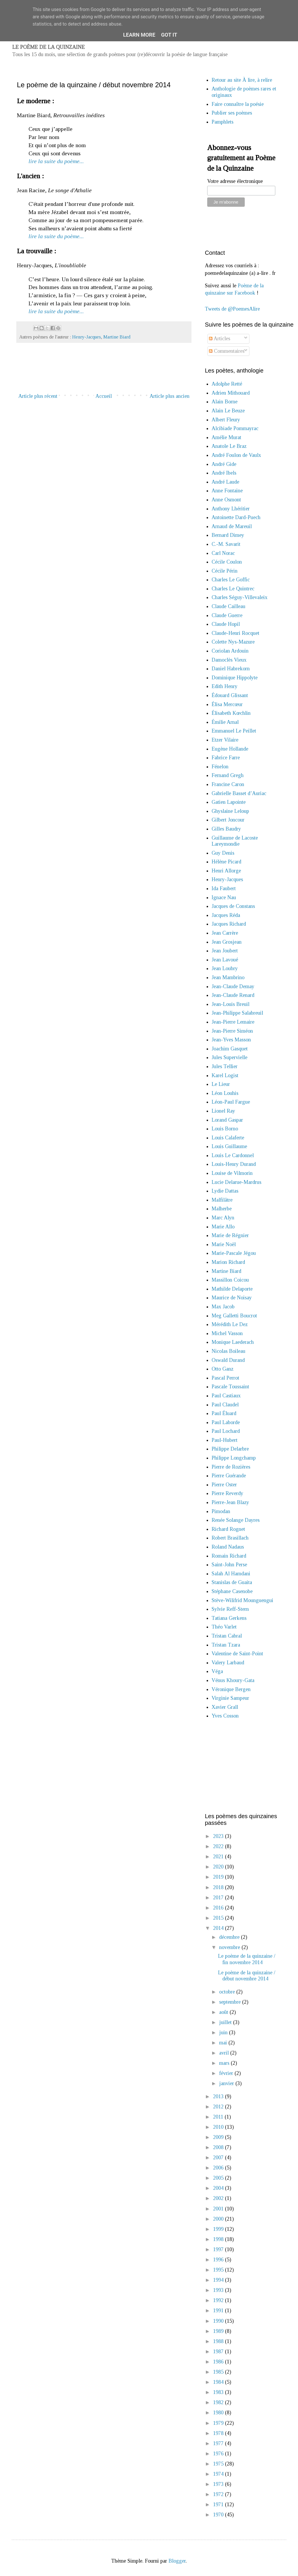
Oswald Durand (228, 1360)
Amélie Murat (226, 437)
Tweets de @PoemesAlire (232, 309)
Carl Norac (223, 553)
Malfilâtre (222, 1200)
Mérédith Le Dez (230, 1324)
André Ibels (224, 473)
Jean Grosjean (227, 942)
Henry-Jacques (86, 337)
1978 (219, 2433)
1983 (219, 2392)
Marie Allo (223, 1227)
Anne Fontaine (227, 491)
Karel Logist (225, 1075)
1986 (219, 2362)
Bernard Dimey (228, 535)
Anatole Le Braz (229, 446)
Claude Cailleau (228, 606)
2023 (219, 1836)
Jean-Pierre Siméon (232, 1031)
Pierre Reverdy (227, 1493)
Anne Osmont (226, 500)
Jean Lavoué (225, 960)
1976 (219, 2453)
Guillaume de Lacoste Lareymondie (235, 841)
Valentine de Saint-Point (237, 1653)
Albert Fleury (226, 420)
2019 (219, 1877)
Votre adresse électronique (235, 181)
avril (224, 2053)
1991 (219, 2310)
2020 (219, 1867)
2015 (219, 1918)
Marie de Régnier (230, 1235)
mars (225, 2063)
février (227, 2073)
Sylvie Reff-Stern (230, 1609)
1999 (219, 2229)
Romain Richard (229, 1556)
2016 (219, 1908)
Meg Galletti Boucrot (234, 1316)
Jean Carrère (225, 933)
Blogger (177, 2561)
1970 (219, 2515)
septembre (230, 2002)
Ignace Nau (224, 897)
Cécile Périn (224, 571)
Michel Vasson (227, 1333)
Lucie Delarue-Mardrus (236, 1182)
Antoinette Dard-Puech (236, 517)
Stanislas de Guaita (232, 1582)
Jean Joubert (225, 951)
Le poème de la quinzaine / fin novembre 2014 (246, 1959)
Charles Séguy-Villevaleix (239, 597)
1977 (219, 2443)
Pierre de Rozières (231, 1467)
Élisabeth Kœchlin (231, 713)
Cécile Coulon (227, 562)
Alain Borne (224, 402)
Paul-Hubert (224, 1440)
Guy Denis (223, 853)
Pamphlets (222, 122)
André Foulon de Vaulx (236, 455)
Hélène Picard (226, 862)
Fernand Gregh (228, 775)
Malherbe (222, 1209)
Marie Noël (224, 1244)
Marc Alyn (223, 1218)
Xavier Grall (225, 1707)
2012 (219, 2107)
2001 (219, 2209)
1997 (219, 2249)
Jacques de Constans (233, 906)
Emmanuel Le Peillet (234, 731)
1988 (219, 2341)
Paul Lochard (226, 1431)
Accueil (103, 396)
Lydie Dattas (225, 1191)
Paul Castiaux (226, 1396)
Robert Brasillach (230, 1538)
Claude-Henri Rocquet (235, 633)
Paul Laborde (226, 1422)
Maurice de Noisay (232, 1298)
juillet (226, 2022)
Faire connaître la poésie (238, 104)
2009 (219, 2137)
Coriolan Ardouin (230, 651)
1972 (219, 2494)
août (224, 2012)
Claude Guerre (227, 615)
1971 (219, 2504)
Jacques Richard (229, 924)
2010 (219, 2127)
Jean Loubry (225, 968)
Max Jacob (223, 1307)
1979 (219, 2423)
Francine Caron (228, 784)
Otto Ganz (222, 1369)
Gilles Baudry (226, 829)
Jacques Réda (226, 915)
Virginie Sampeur (230, 1698)
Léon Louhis (225, 1093)
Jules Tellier (224, 1066)
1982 (219, 2402)
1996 (219, 2260)
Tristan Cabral (227, 1636)
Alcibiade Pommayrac (235, 428)
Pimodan (221, 1511)
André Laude (225, 482)
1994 (219, 2280)
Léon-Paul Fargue (231, 1102)
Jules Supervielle (229, 1057)
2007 (219, 2157)
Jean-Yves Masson (231, 1040)
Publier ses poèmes (232, 113)
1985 (219, 2372)
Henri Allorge (226, 871)
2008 (219, 2147)
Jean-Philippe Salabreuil (237, 1013)
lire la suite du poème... (56, 161)
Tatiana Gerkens (229, 1618)
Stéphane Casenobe (232, 1591)
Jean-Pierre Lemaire (233, 1022)
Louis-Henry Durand (234, 1164)
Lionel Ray (223, 1111)
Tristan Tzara (226, 1645)
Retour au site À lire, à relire (242, 80)
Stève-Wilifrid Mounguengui (242, 1600)
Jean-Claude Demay (233, 986)
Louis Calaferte (228, 1138)
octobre (227, 1992)
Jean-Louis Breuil (230, 1004)
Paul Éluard (224, 1413)
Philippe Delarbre (230, 1449)
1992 (219, 2300)
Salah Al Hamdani (231, 1573)
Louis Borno (225, 1129)
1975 (219, 2464)
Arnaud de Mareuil (232, 526)
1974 (219, 2474)
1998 (219, 2239)
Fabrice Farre (226, 757)
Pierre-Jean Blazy (230, 1502)
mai (223, 2043)
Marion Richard (228, 1262)
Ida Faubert (224, 888)
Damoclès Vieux (229, 660)
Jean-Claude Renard (233, 995)
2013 (219, 2096)
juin (224, 2032)
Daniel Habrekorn (231, 668)
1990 (219, 2321)
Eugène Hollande (230, 749)
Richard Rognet (228, 1529)
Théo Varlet (224, 1627)
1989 (219, 2331)
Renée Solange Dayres (236, 1520)
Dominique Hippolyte (235, 677)
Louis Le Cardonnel (233, 1155)
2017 (219, 1897)
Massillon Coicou (230, 1280)
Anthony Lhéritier (231, 509)
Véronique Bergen (231, 1689)
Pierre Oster (224, 1484)
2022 (219, 1846)
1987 (219, 2351)
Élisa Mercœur (227, 704)
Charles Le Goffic (231, 579)
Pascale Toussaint (230, 1386)
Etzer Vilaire (225, 740)
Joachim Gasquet (230, 1049)
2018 (219, 1887)
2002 (219, 2198)
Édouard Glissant (230, 695)
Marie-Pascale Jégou (234, 1253)
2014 (219, 1928)
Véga (217, 1671)
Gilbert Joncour (228, 820)
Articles (219, 338)
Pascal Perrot (225, 1378)
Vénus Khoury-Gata (233, 1680)
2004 (219, 2188)
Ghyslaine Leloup (230, 811)
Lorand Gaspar (227, 1120)
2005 (219, 2178)
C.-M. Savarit (226, 544)
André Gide (224, 464)
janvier (227, 2083)
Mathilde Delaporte (232, 1289)
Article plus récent (37, 396)
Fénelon (220, 766)
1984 (219, 2382)
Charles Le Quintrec (233, 589)
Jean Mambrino (228, 977)
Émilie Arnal (225, 722)
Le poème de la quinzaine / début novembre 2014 (246, 1976)
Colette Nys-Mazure (233, 642)
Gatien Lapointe (229, 802)
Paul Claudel (225, 1405)
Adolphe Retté (227, 384)
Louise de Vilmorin (232, 1173)
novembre (230, 1947)
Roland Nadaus (228, 1547)
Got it (169, 35)
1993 (219, 2290)
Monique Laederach (233, 1342)
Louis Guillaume (229, 1146)
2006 (219, 2168)
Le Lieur (221, 1084)
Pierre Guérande (229, 1475)
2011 (219, 2117)
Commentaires (226, 351)
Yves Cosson (225, 1716)
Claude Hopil (226, 624)
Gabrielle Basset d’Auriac (239, 793)
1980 (219, 2412)
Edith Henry (224, 686)
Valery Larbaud (228, 1662)
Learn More (139, 35)
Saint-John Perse (229, 1564)
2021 (219, 1856)
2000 (219, 2219)
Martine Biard (116, 337)
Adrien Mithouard (231, 393)
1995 (219, 2270)
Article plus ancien (169, 396)
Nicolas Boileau (228, 1351)
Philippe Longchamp (234, 1458)
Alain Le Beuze (228, 411)
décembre (230, 1937)
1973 (219, 2484)
